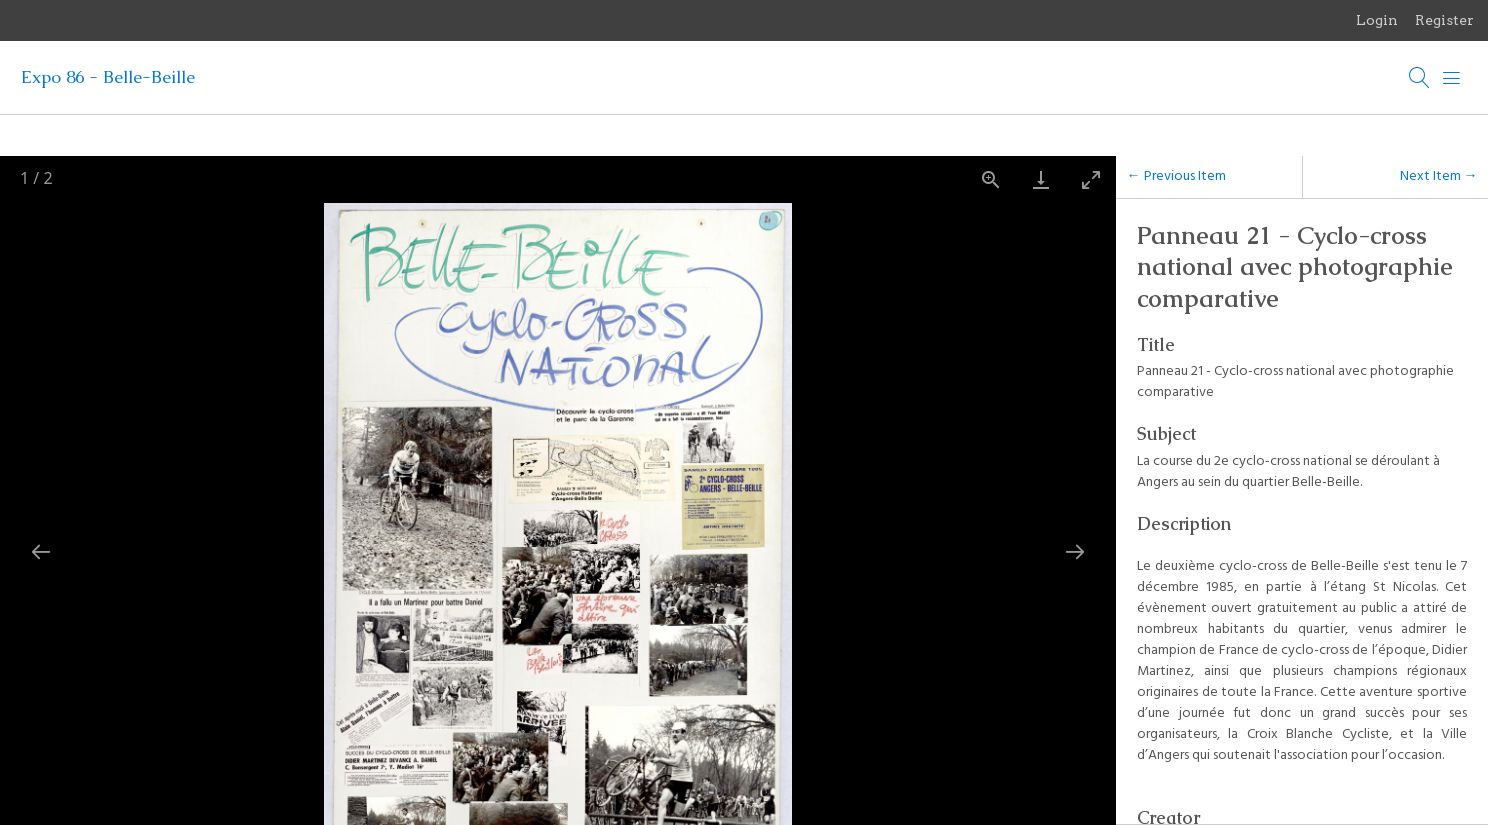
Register (1444, 20)
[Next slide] (1075, 548)
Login (1377, 20)
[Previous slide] (41, 548)
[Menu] (1452, 78)
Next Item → (1439, 176)
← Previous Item (1176, 176)
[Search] (1420, 78)
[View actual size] (991, 179)
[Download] (1041, 179)
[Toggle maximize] (1091, 179)
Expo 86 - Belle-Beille (108, 77)
